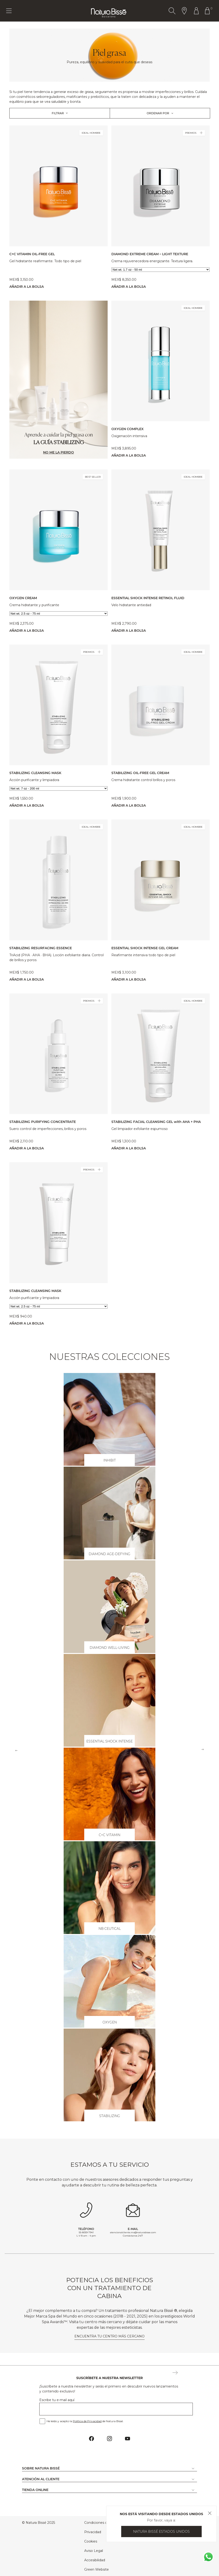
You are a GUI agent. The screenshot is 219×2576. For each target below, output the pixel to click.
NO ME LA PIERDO (58, 452)
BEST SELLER (93, 476)
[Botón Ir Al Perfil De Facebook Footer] (91, 2438)
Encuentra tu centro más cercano (109, 2336)
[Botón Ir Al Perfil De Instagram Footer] (109, 2438)
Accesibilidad (94, 2560)
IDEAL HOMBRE (91, 132)
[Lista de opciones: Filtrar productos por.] (60, 113)
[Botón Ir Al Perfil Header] (196, 11)
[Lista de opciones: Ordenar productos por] (160, 113)
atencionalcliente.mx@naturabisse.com (133, 2232)
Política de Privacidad (87, 2421)
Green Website (96, 2569)
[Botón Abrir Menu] (9, 11)
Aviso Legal (93, 2551)
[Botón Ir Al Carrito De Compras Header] (208, 11)
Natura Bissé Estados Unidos (161, 2531)
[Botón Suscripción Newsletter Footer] (175, 2373)
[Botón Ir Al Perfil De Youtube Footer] (127, 2438)
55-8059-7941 (86, 2232)
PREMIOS (194, 133)
